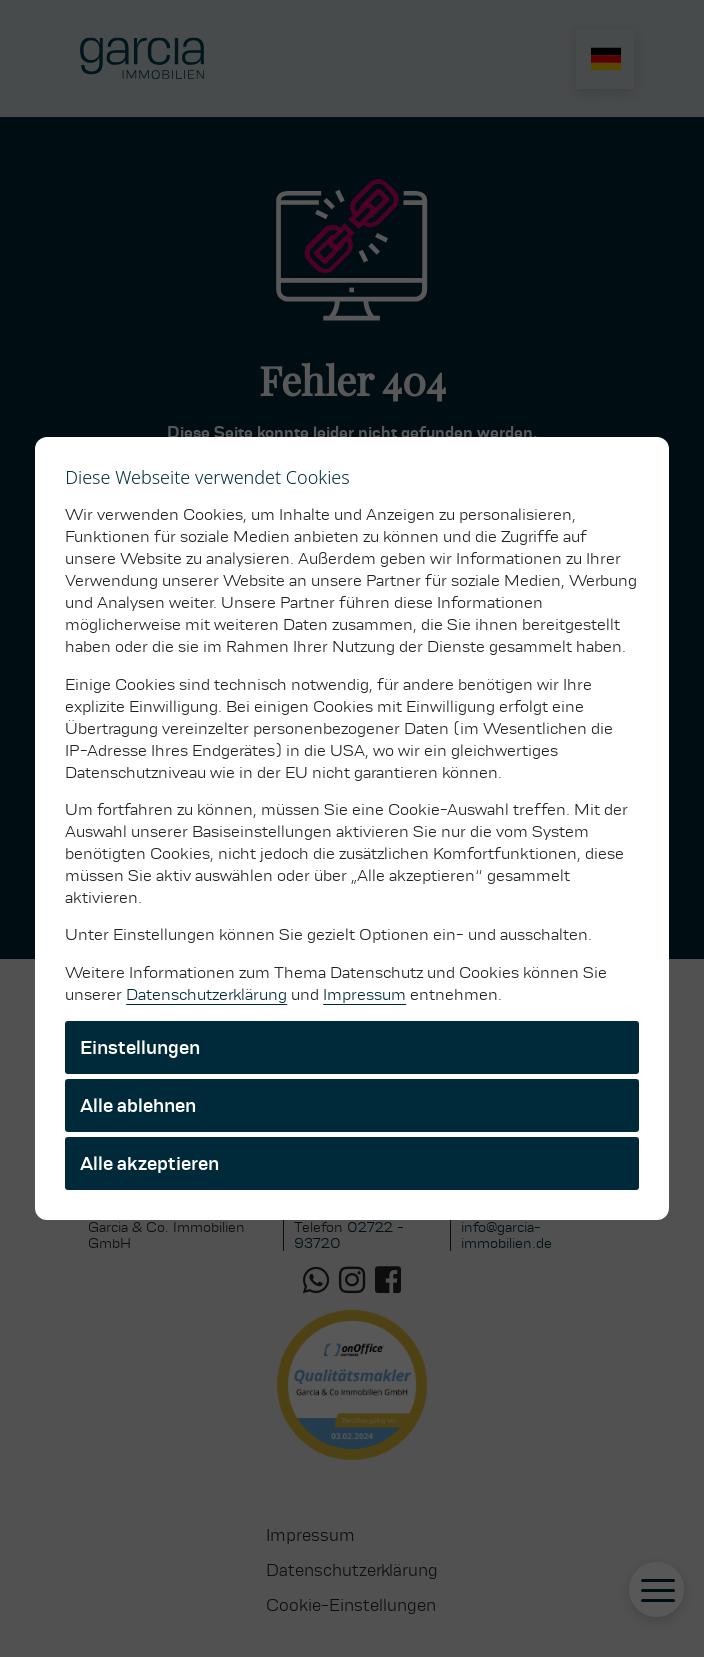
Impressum (364, 994)
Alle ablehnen (138, 1105)
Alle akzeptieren (149, 1163)
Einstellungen (140, 1047)
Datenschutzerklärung (206, 994)
